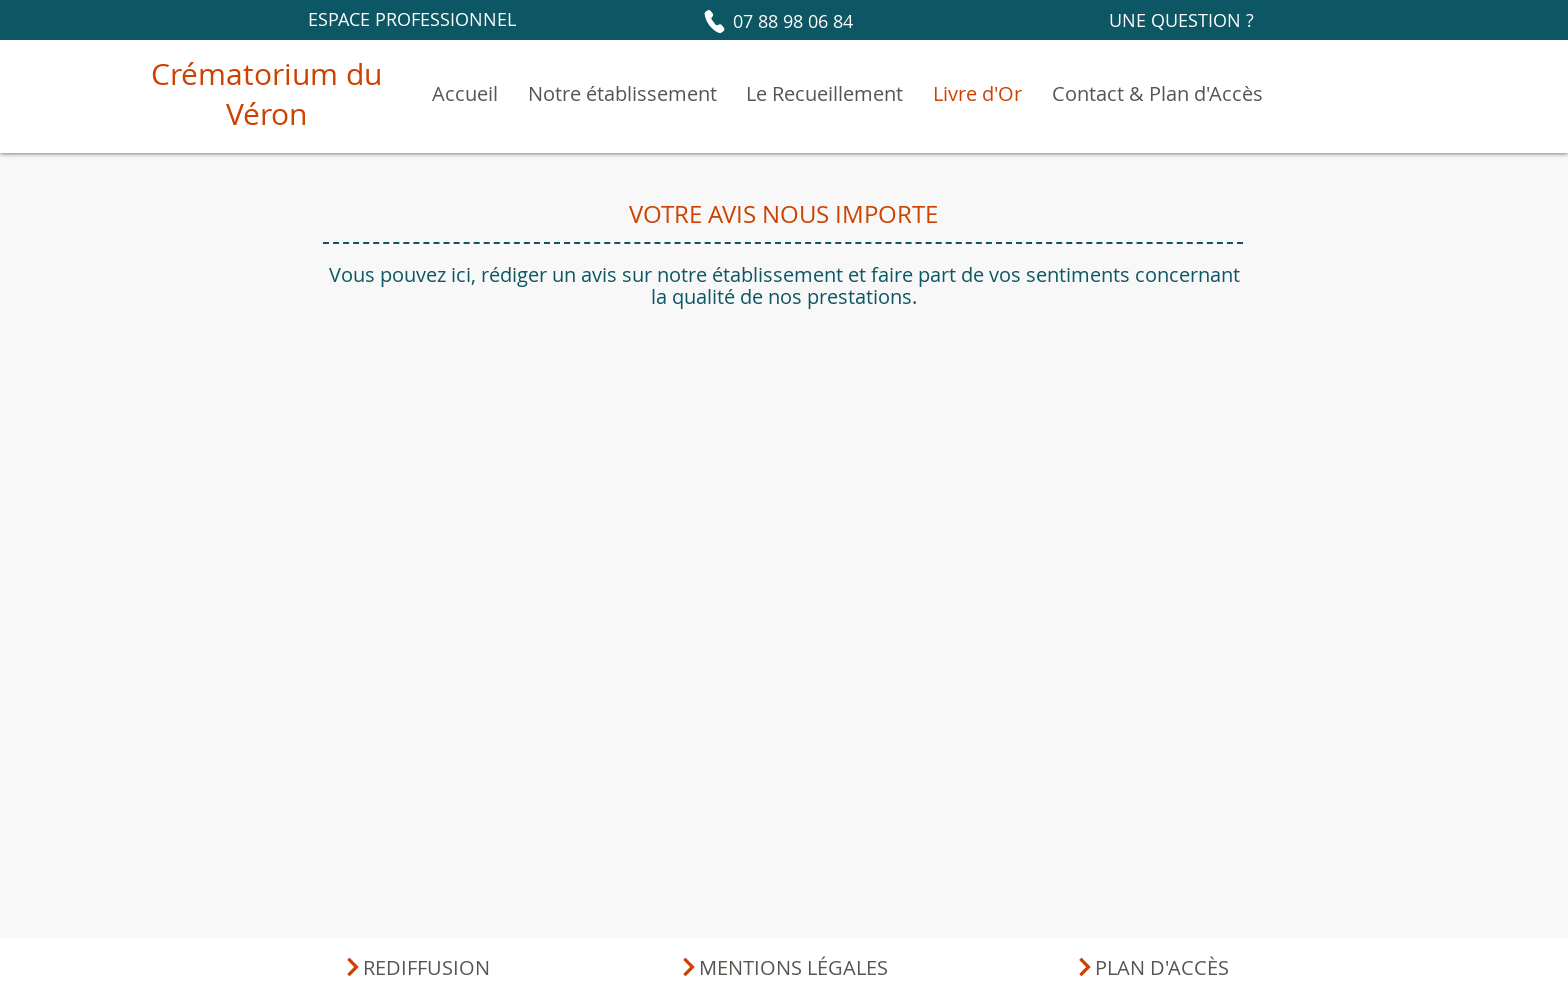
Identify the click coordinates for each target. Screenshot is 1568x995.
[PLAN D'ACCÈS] (1151, 967)
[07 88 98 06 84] (776, 21)
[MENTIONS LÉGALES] (783, 967)
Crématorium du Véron (266, 94)
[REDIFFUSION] (416, 967)
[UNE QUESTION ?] (1181, 20)
